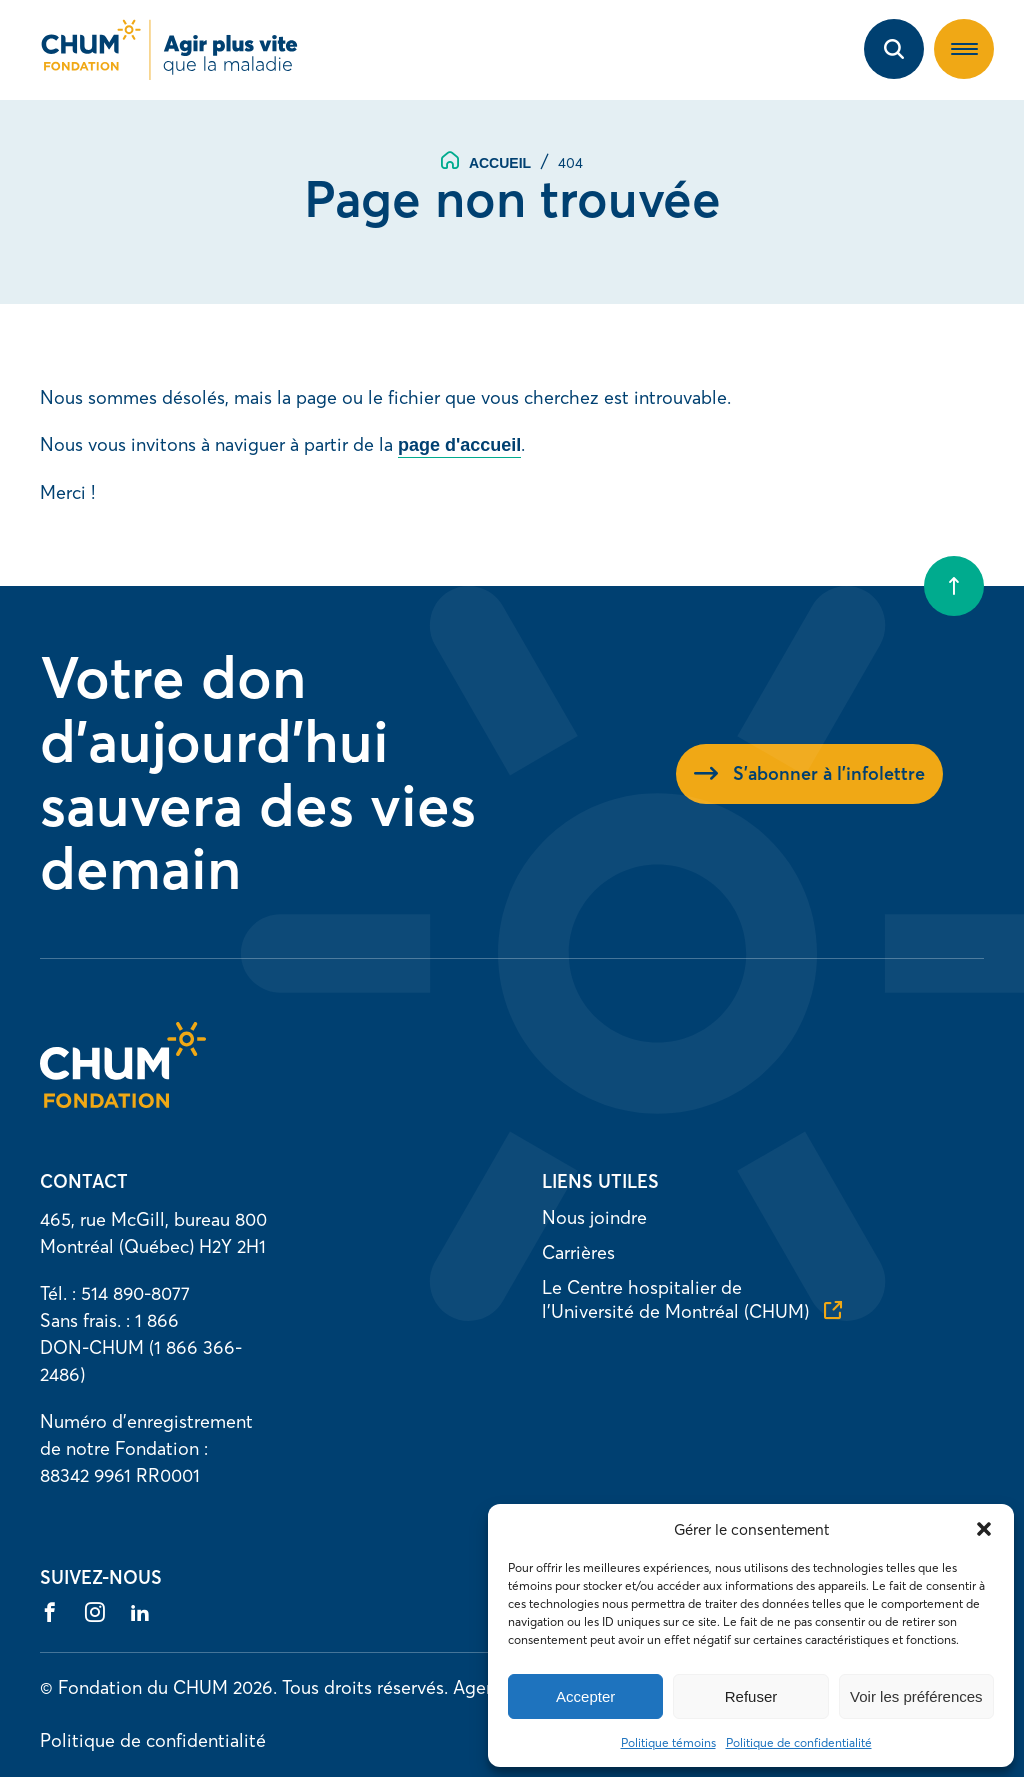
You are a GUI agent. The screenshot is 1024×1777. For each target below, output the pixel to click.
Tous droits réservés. (365, 1687)
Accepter (585, 1696)
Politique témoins (668, 1742)
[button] (984, 1529)
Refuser (751, 1696)
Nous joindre (594, 1217)
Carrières (578, 1252)
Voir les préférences (916, 1696)
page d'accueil (459, 445)
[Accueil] (123, 1101)
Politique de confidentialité (799, 1742)
